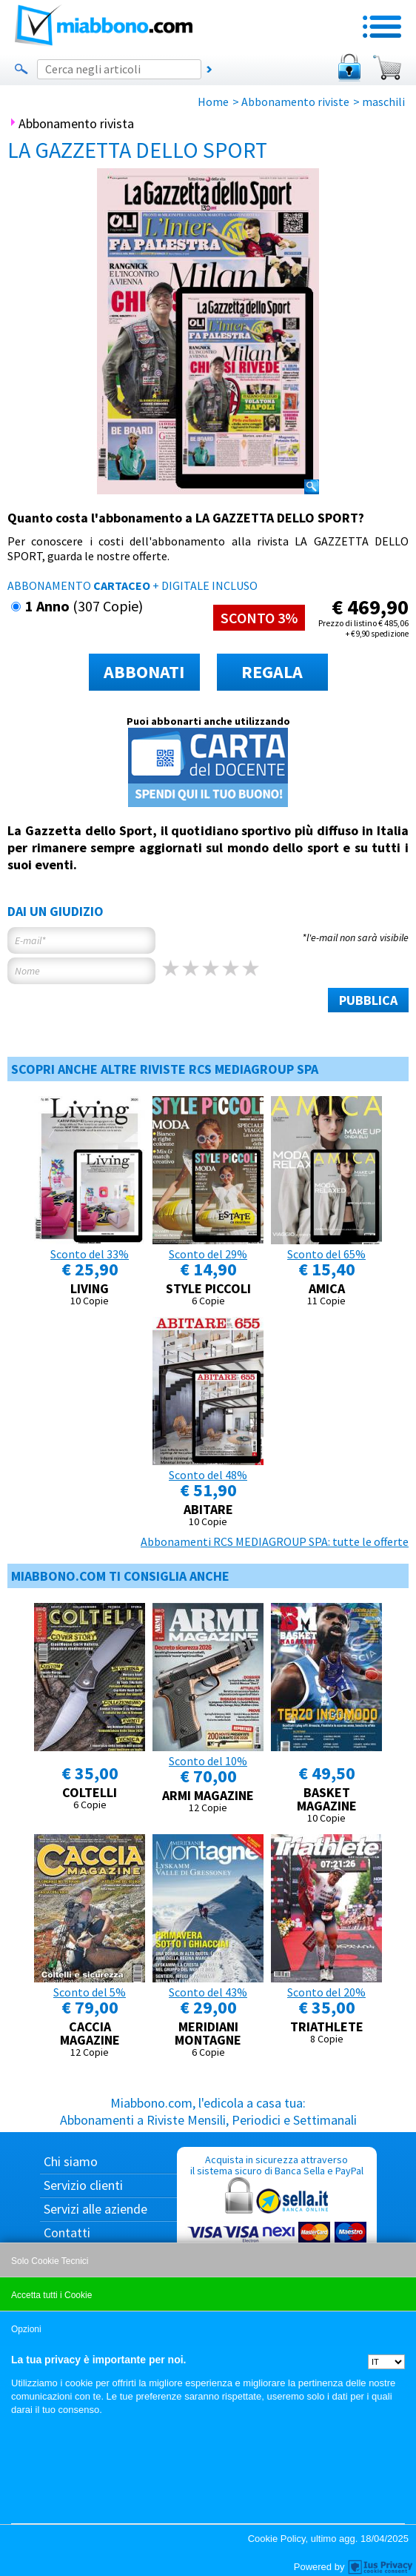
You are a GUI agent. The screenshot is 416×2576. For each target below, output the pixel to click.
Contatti (67, 2232)
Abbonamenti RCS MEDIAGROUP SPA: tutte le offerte (275, 1541)
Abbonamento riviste (295, 101)
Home (213, 101)
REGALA (272, 671)
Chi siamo (71, 2161)
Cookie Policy (277, 2538)
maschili (383, 101)
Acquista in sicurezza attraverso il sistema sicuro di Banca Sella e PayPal (276, 2223)
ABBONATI (144, 671)
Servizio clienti (83, 2185)
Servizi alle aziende (95, 2208)
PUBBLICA (368, 1000)
